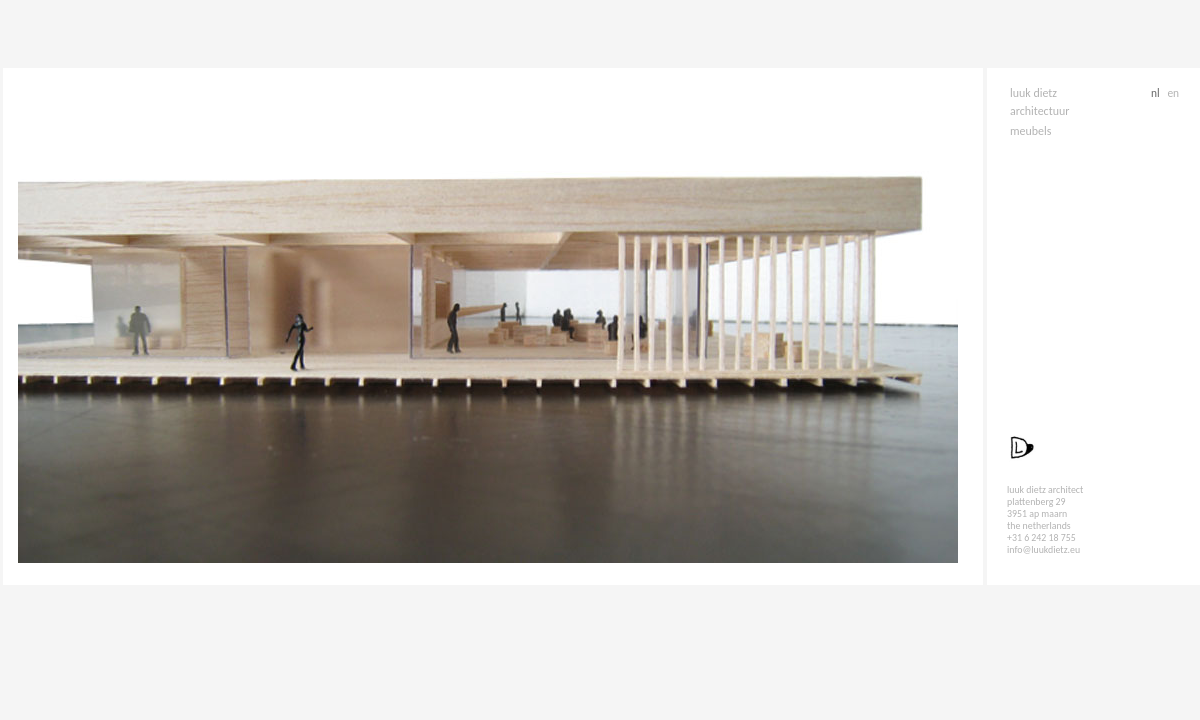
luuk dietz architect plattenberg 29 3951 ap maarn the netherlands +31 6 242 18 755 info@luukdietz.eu (1045, 520)
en (1173, 93)
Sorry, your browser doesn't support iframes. (493, 328)
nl (1156, 93)
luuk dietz (1033, 93)
